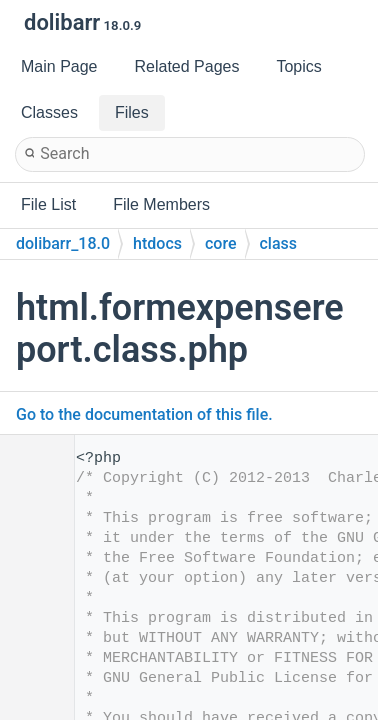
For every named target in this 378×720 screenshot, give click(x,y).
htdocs (157, 243)
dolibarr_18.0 (63, 243)
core (221, 243)
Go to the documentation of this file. (144, 414)
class (279, 243)
